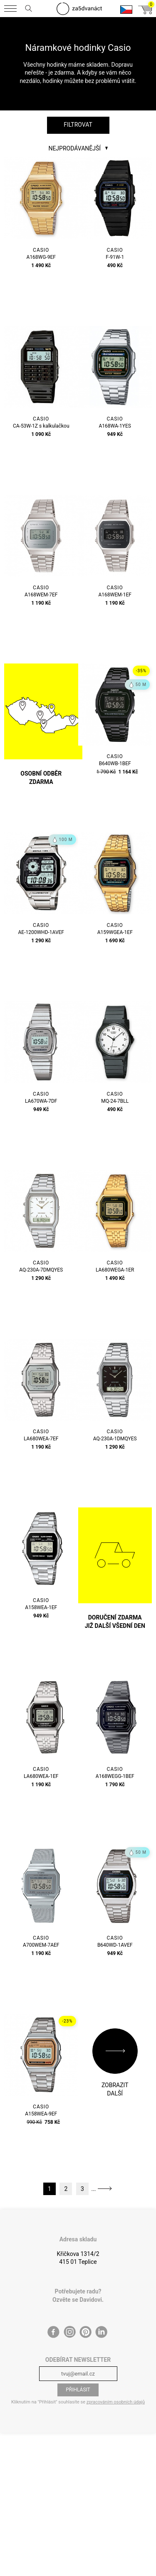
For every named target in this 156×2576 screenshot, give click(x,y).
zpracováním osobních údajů (116, 2402)
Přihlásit (78, 2390)
